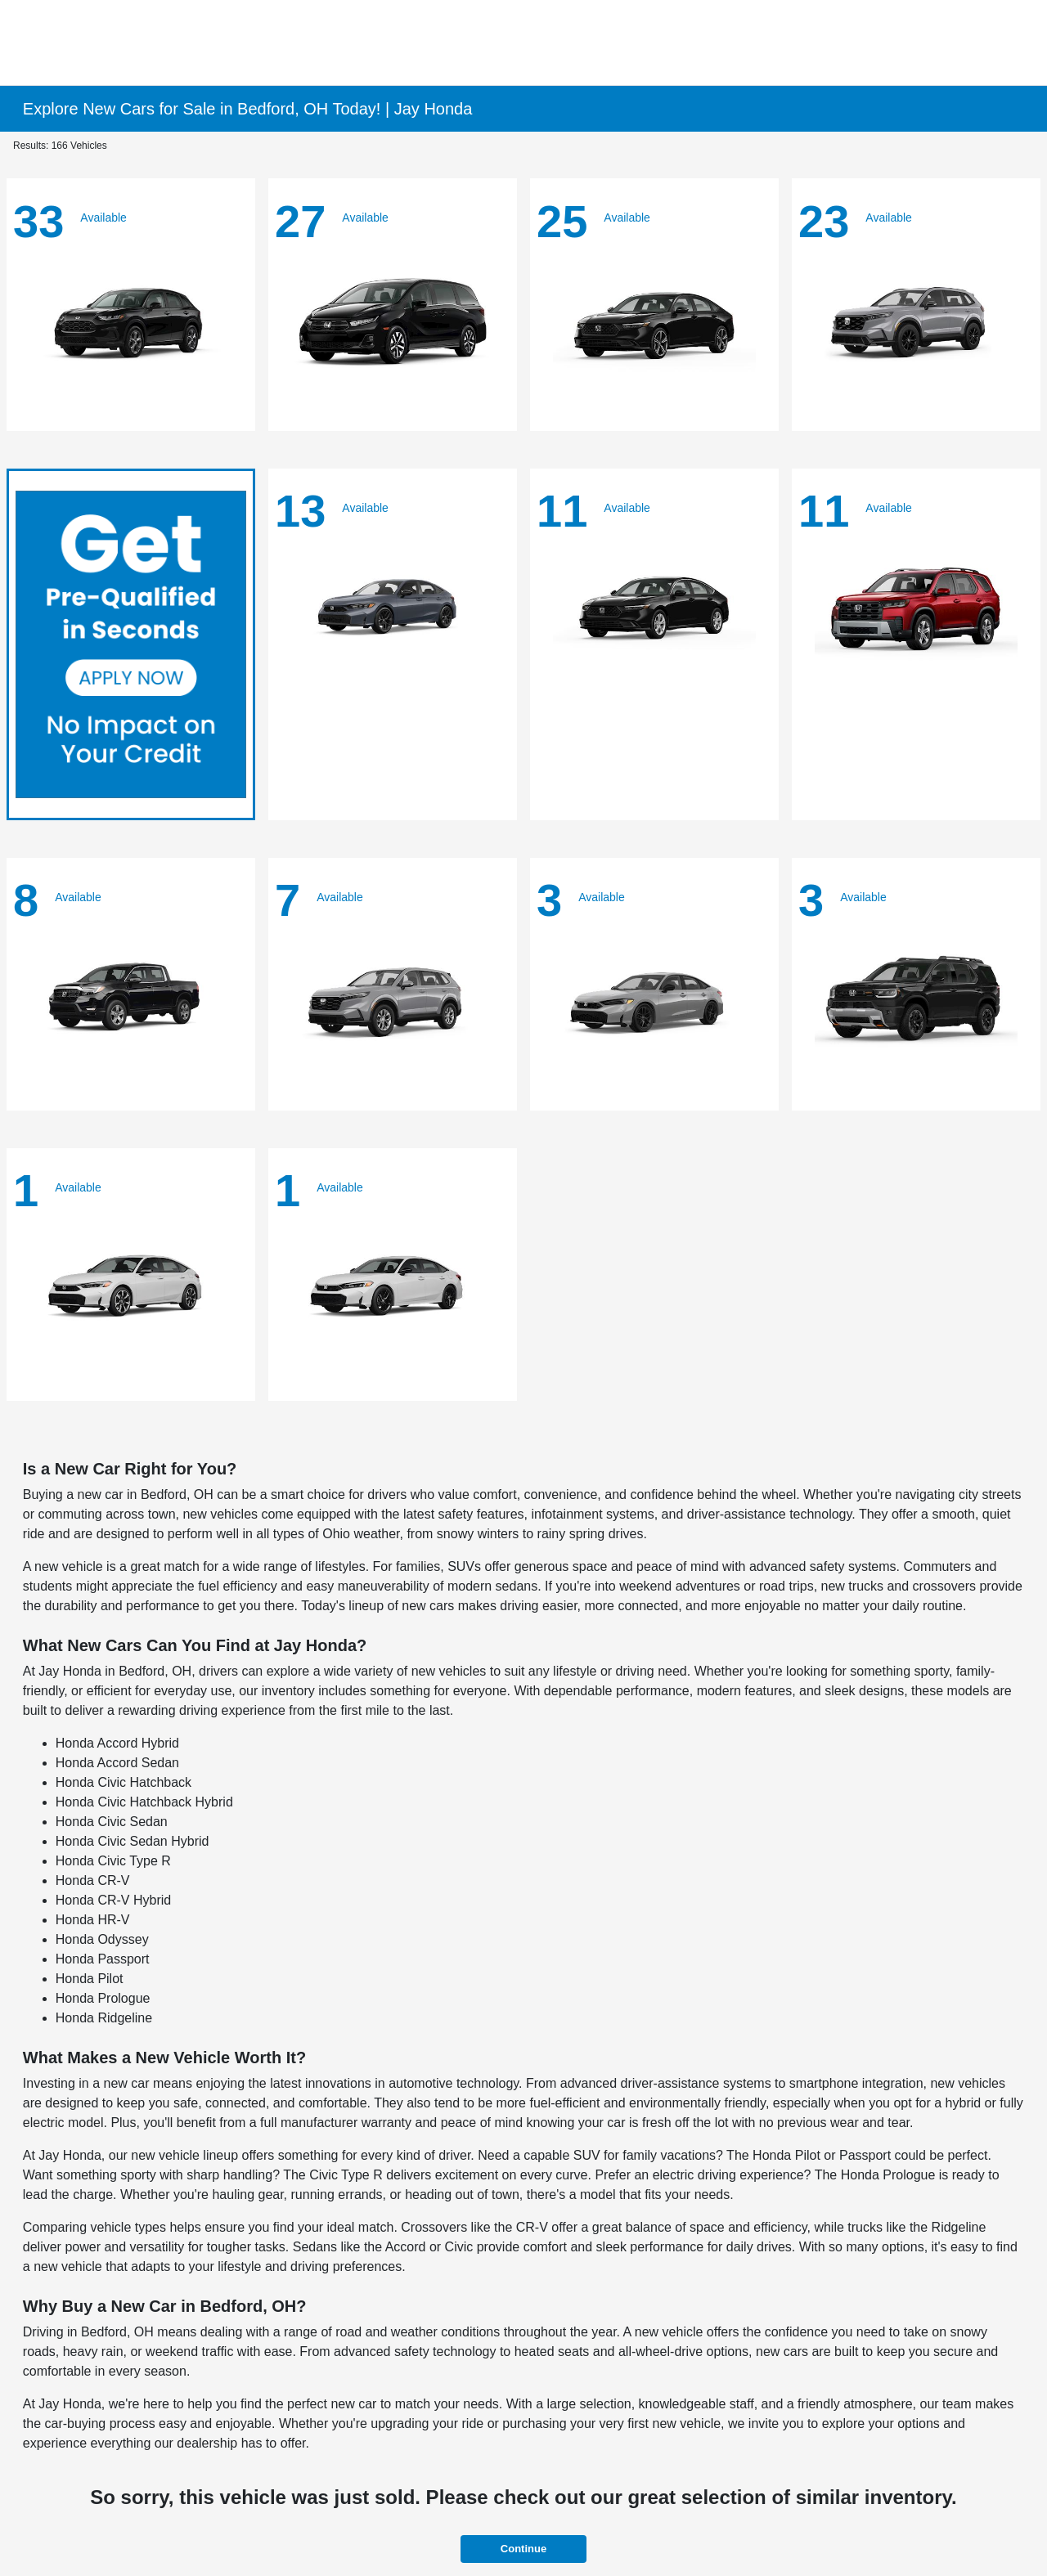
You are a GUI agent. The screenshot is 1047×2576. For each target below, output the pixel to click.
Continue (523, 2548)
